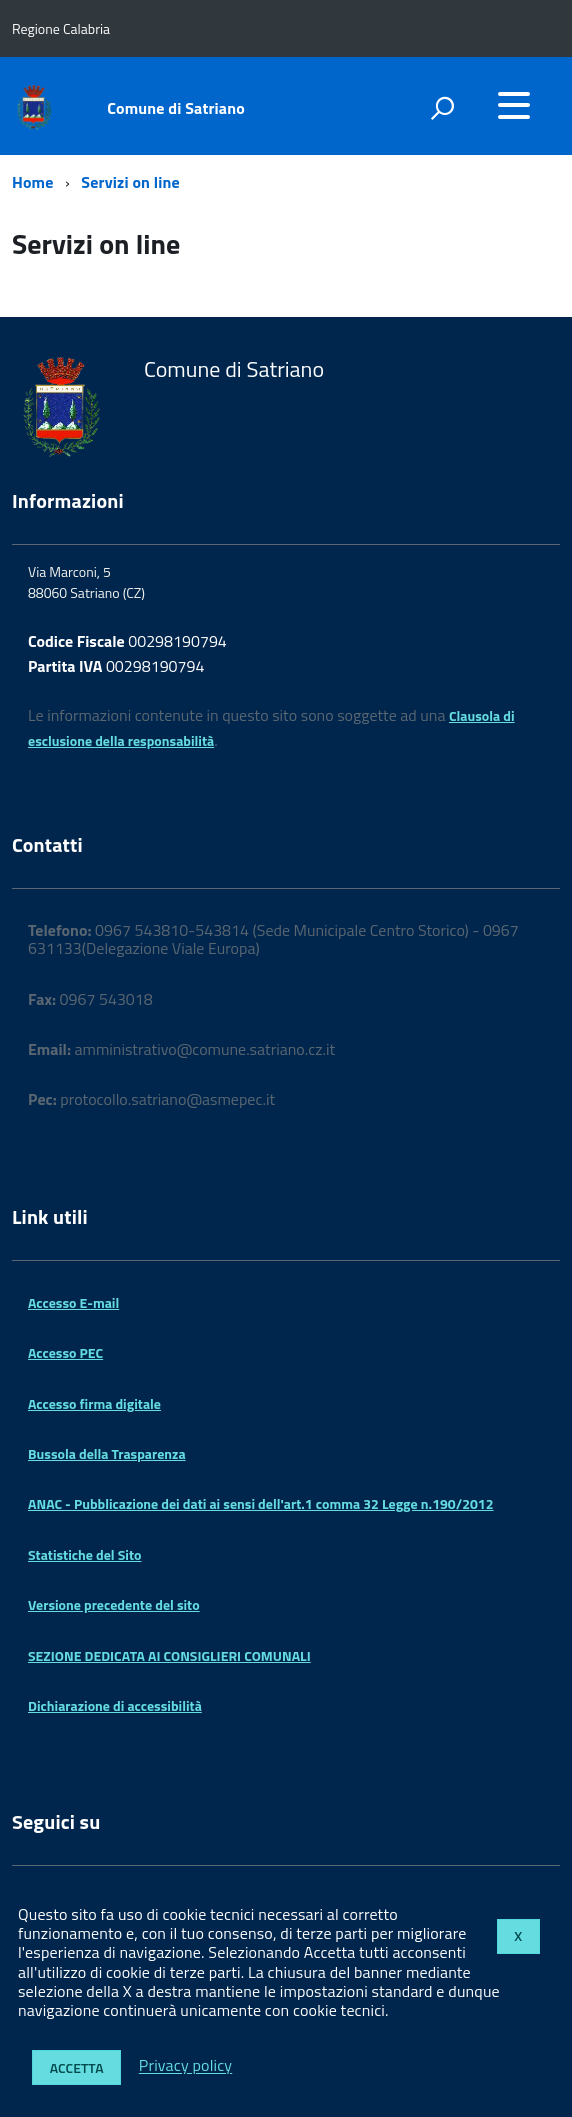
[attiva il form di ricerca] (442, 108)
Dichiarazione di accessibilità (115, 1705)
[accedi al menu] (514, 105)
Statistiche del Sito (84, 1554)
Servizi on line (130, 182)
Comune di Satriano (176, 108)
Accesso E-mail (73, 1302)
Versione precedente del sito (114, 1604)
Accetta (77, 2067)
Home (32, 182)
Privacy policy (185, 2066)
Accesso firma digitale (94, 1403)
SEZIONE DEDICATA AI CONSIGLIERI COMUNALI (169, 1655)
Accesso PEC (65, 1352)
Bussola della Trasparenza (107, 1453)
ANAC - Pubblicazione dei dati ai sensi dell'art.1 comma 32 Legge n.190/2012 (261, 1503)
